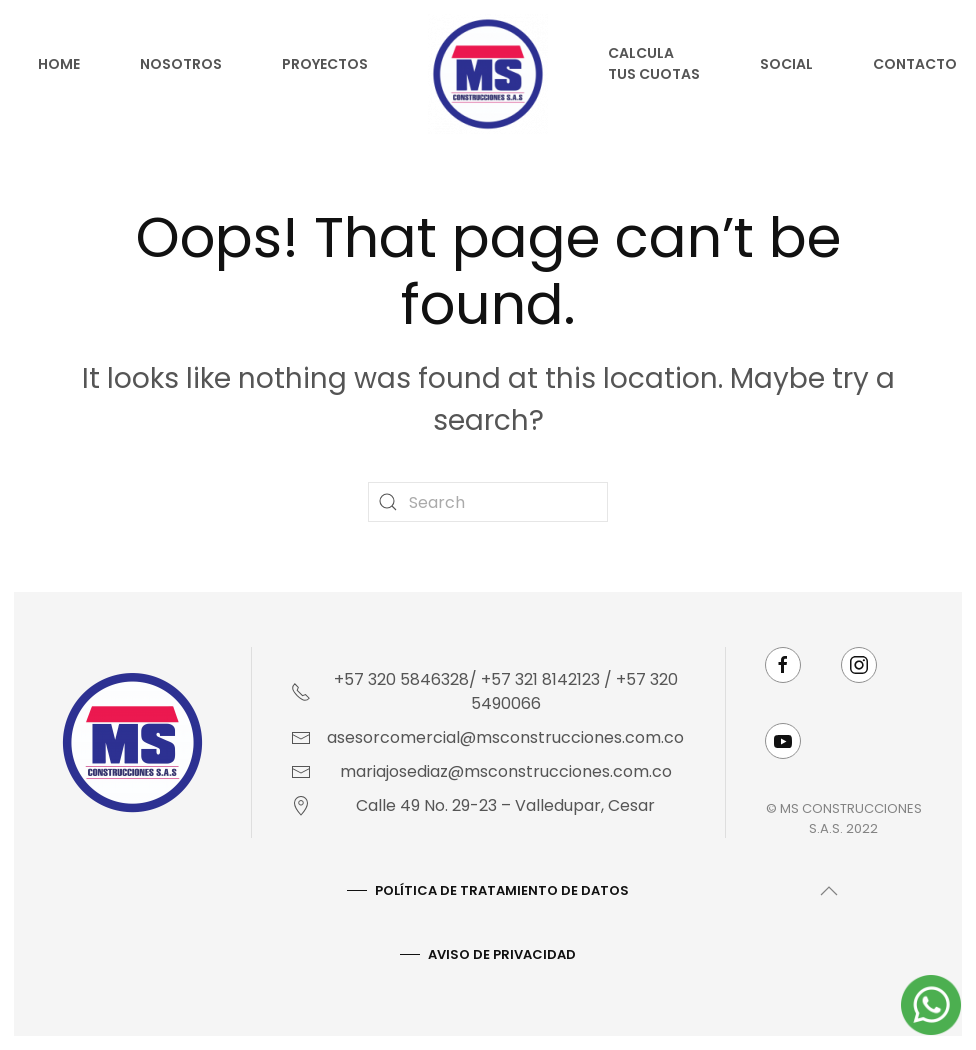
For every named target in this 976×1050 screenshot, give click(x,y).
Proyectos (325, 64)
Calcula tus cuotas (654, 63)
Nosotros (181, 64)
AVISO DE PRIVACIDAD (500, 954)
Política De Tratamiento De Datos (500, 890)
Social (786, 64)
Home (59, 64)
